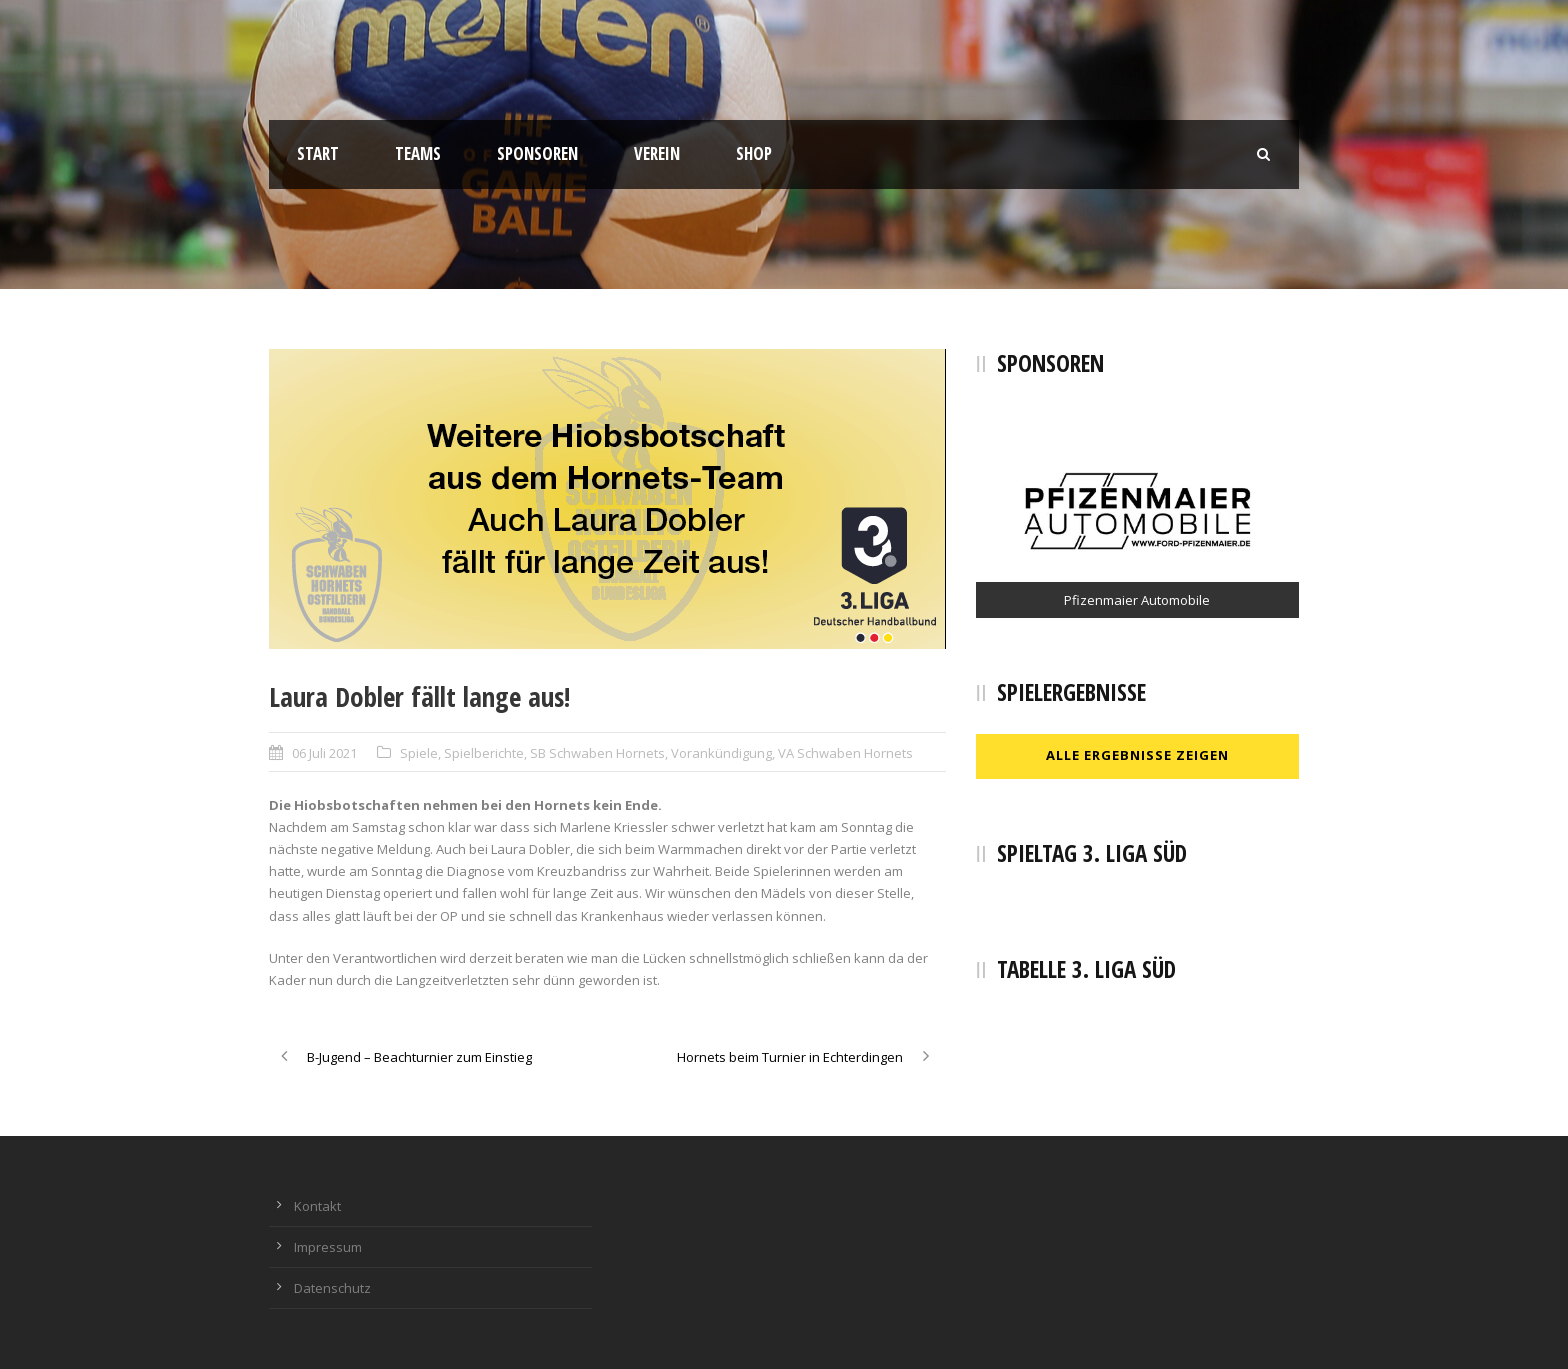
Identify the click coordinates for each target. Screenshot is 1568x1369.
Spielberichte (484, 753)
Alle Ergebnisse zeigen (1137, 755)
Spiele (419, 753)
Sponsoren (537, 153)
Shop (754, 153)
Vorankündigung (721, 753)
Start (318, 153)
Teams (418, 153)
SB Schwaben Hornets (597, 753)
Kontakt (317, 1206)
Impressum (328, 1247)
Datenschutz (332, 1288)
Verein (657, 153)
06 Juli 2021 (324, 753)
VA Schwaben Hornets (845, 753)
